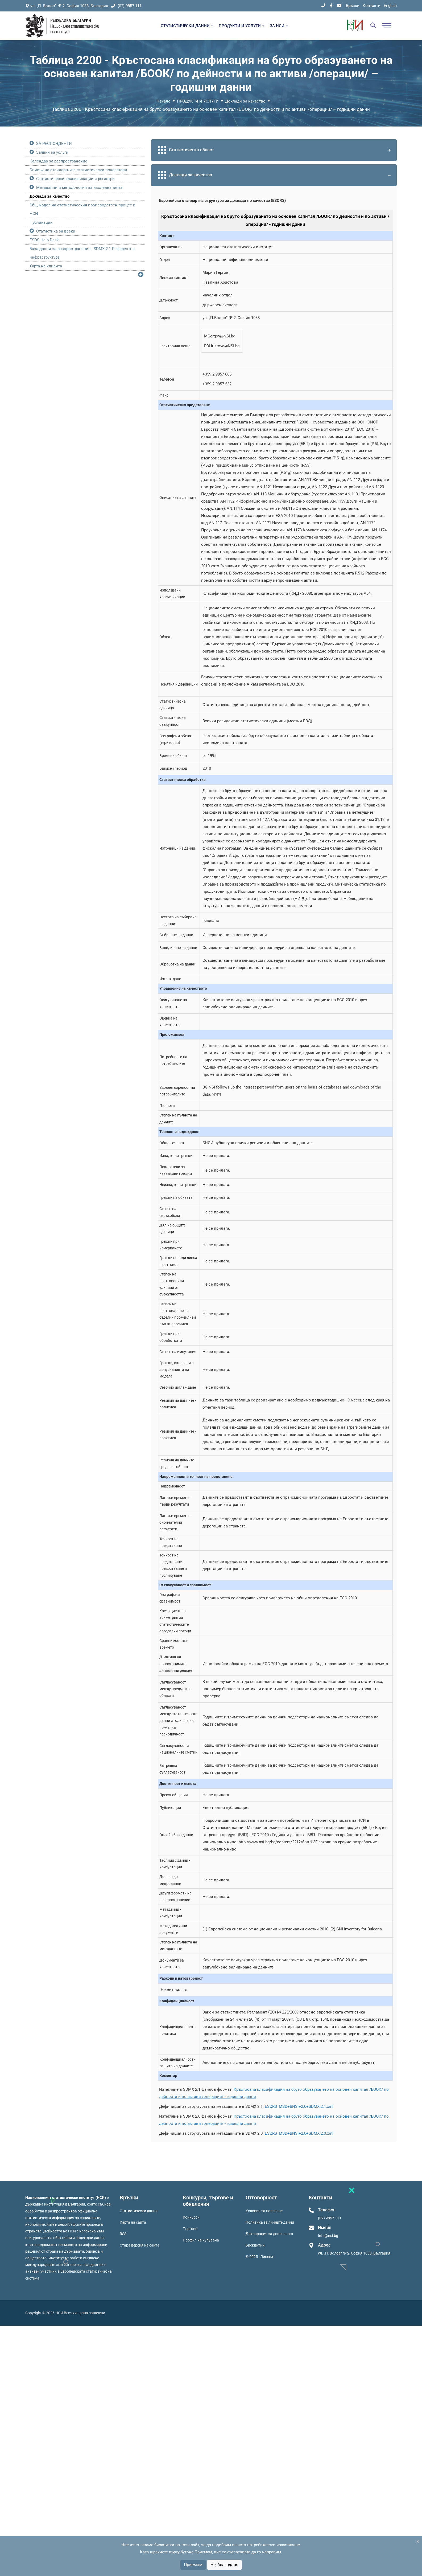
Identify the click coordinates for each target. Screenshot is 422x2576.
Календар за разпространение (58, 161)
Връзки (352, 5)
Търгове (190, 2229)
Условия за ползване (264, 2211)
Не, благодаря (224, 2564)
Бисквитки (255, 2245)
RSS (123, 2234)
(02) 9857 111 (126, 5)
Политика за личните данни (270, 2222)
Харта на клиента (46, 266)
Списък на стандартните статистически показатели (78, 170)
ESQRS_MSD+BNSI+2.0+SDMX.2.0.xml (299, 2133)
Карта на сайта (133, 2222)
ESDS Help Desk (44, 240)
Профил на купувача (201, 2240)
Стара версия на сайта (139, 2245)
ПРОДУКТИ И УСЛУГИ (241, 25)
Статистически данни (139, 2211)
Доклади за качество (245, 101)
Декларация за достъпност (269, 2234)
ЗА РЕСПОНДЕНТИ (54, 143)
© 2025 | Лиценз (259, 2257)
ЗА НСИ (279, 25)
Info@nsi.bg (328, 2235)
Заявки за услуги (52, 152)
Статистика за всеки (55, 231)
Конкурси (191, 2217)
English (390, 5)
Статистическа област (275, 150)
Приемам (193, 2564)
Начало (163, 101)
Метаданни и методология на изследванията (79, 187)
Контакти (371, 5)
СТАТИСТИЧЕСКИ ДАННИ (187, 25)
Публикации (41, 222)
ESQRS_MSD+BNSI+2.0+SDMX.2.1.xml (299, 2106)
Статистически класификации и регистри (75, 178)
